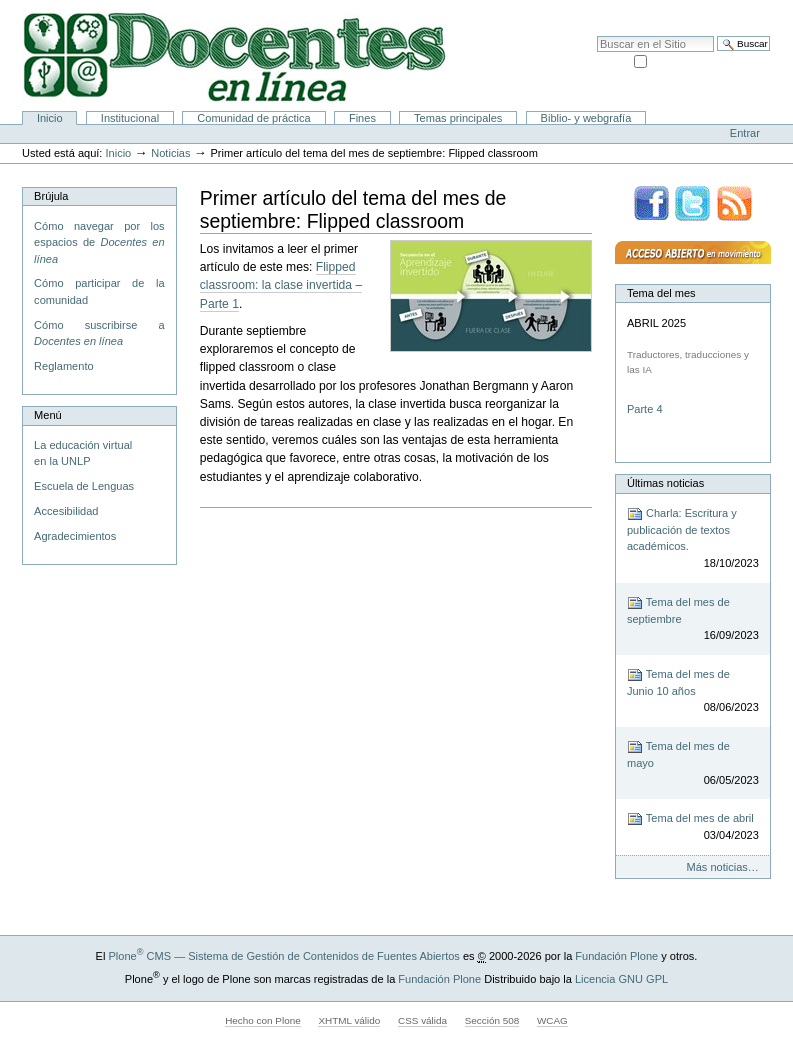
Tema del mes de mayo (693, 763)
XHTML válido (349, 1020)
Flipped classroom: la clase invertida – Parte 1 (281, 285)
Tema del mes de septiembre (693, 619)
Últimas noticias (665, 483)
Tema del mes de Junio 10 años (693, 691)
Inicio (50, 118)
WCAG (552, 1020)
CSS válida (422, 1020)
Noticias (170, 153)
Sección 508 (492, 1020)
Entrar (745, 133)
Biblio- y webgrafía (586, 118)
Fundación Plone (616, 956)
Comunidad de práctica (253, 118)
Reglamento (63, 366)
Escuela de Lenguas (84, 486)
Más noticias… (723, 867)
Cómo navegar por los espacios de (99, 242)
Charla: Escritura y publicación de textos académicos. (693, 539)
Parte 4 (646, 409)
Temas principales (458, 118)
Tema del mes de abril (693, 827)
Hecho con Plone (263, 1020)
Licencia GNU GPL (621, 979)
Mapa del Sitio (658, 10)
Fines (362, 118)
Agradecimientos (75, 536)
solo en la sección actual (710, 60)
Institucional (130, 118)
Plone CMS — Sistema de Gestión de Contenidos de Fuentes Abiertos (283, 956)
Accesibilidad (734, 10)
